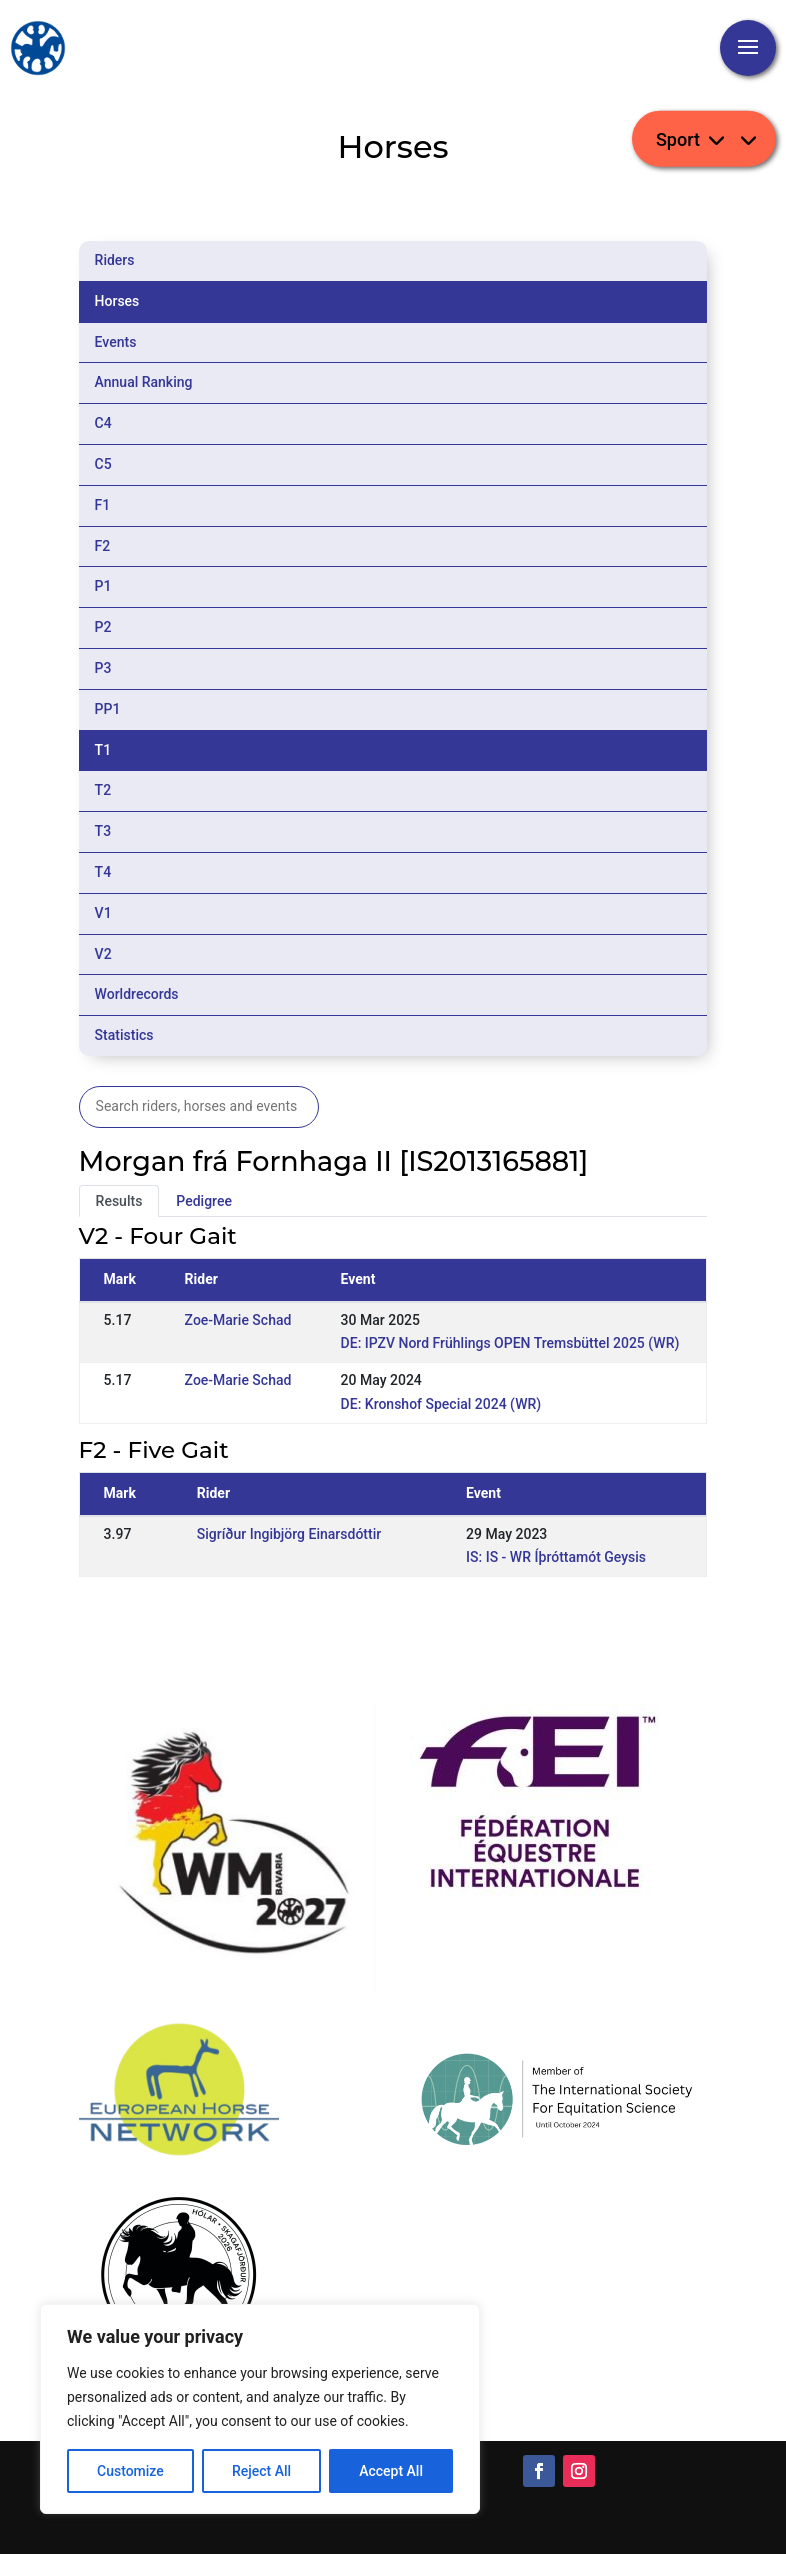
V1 (103, 913)
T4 (103, 872)
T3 (103, 831)
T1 (103, 750)
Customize (130, 2471)
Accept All (391, 2471)
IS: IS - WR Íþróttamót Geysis (556, 1557)
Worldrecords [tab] (137, 994)
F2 (103, 546)
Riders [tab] (115, 260)
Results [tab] (119, 1201)
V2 (103, 954)
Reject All (261, 2471)
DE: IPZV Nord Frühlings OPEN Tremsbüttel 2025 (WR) (510, 1343)
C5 (103, 464)
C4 (103, 423)
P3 (103, 668)
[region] (260, 2409)
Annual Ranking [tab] (144, 382)
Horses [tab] (117, 301)
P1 (103, 586)
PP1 (108, 709)
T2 (103, 790)
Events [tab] (116, 342)
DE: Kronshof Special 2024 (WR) (441, 1404)
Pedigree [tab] (204, 1201)
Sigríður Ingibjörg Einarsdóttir (289, 1534)
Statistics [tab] (124, 1035)
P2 (103, 627)
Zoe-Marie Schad (238, 1320)
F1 (103, 505)
